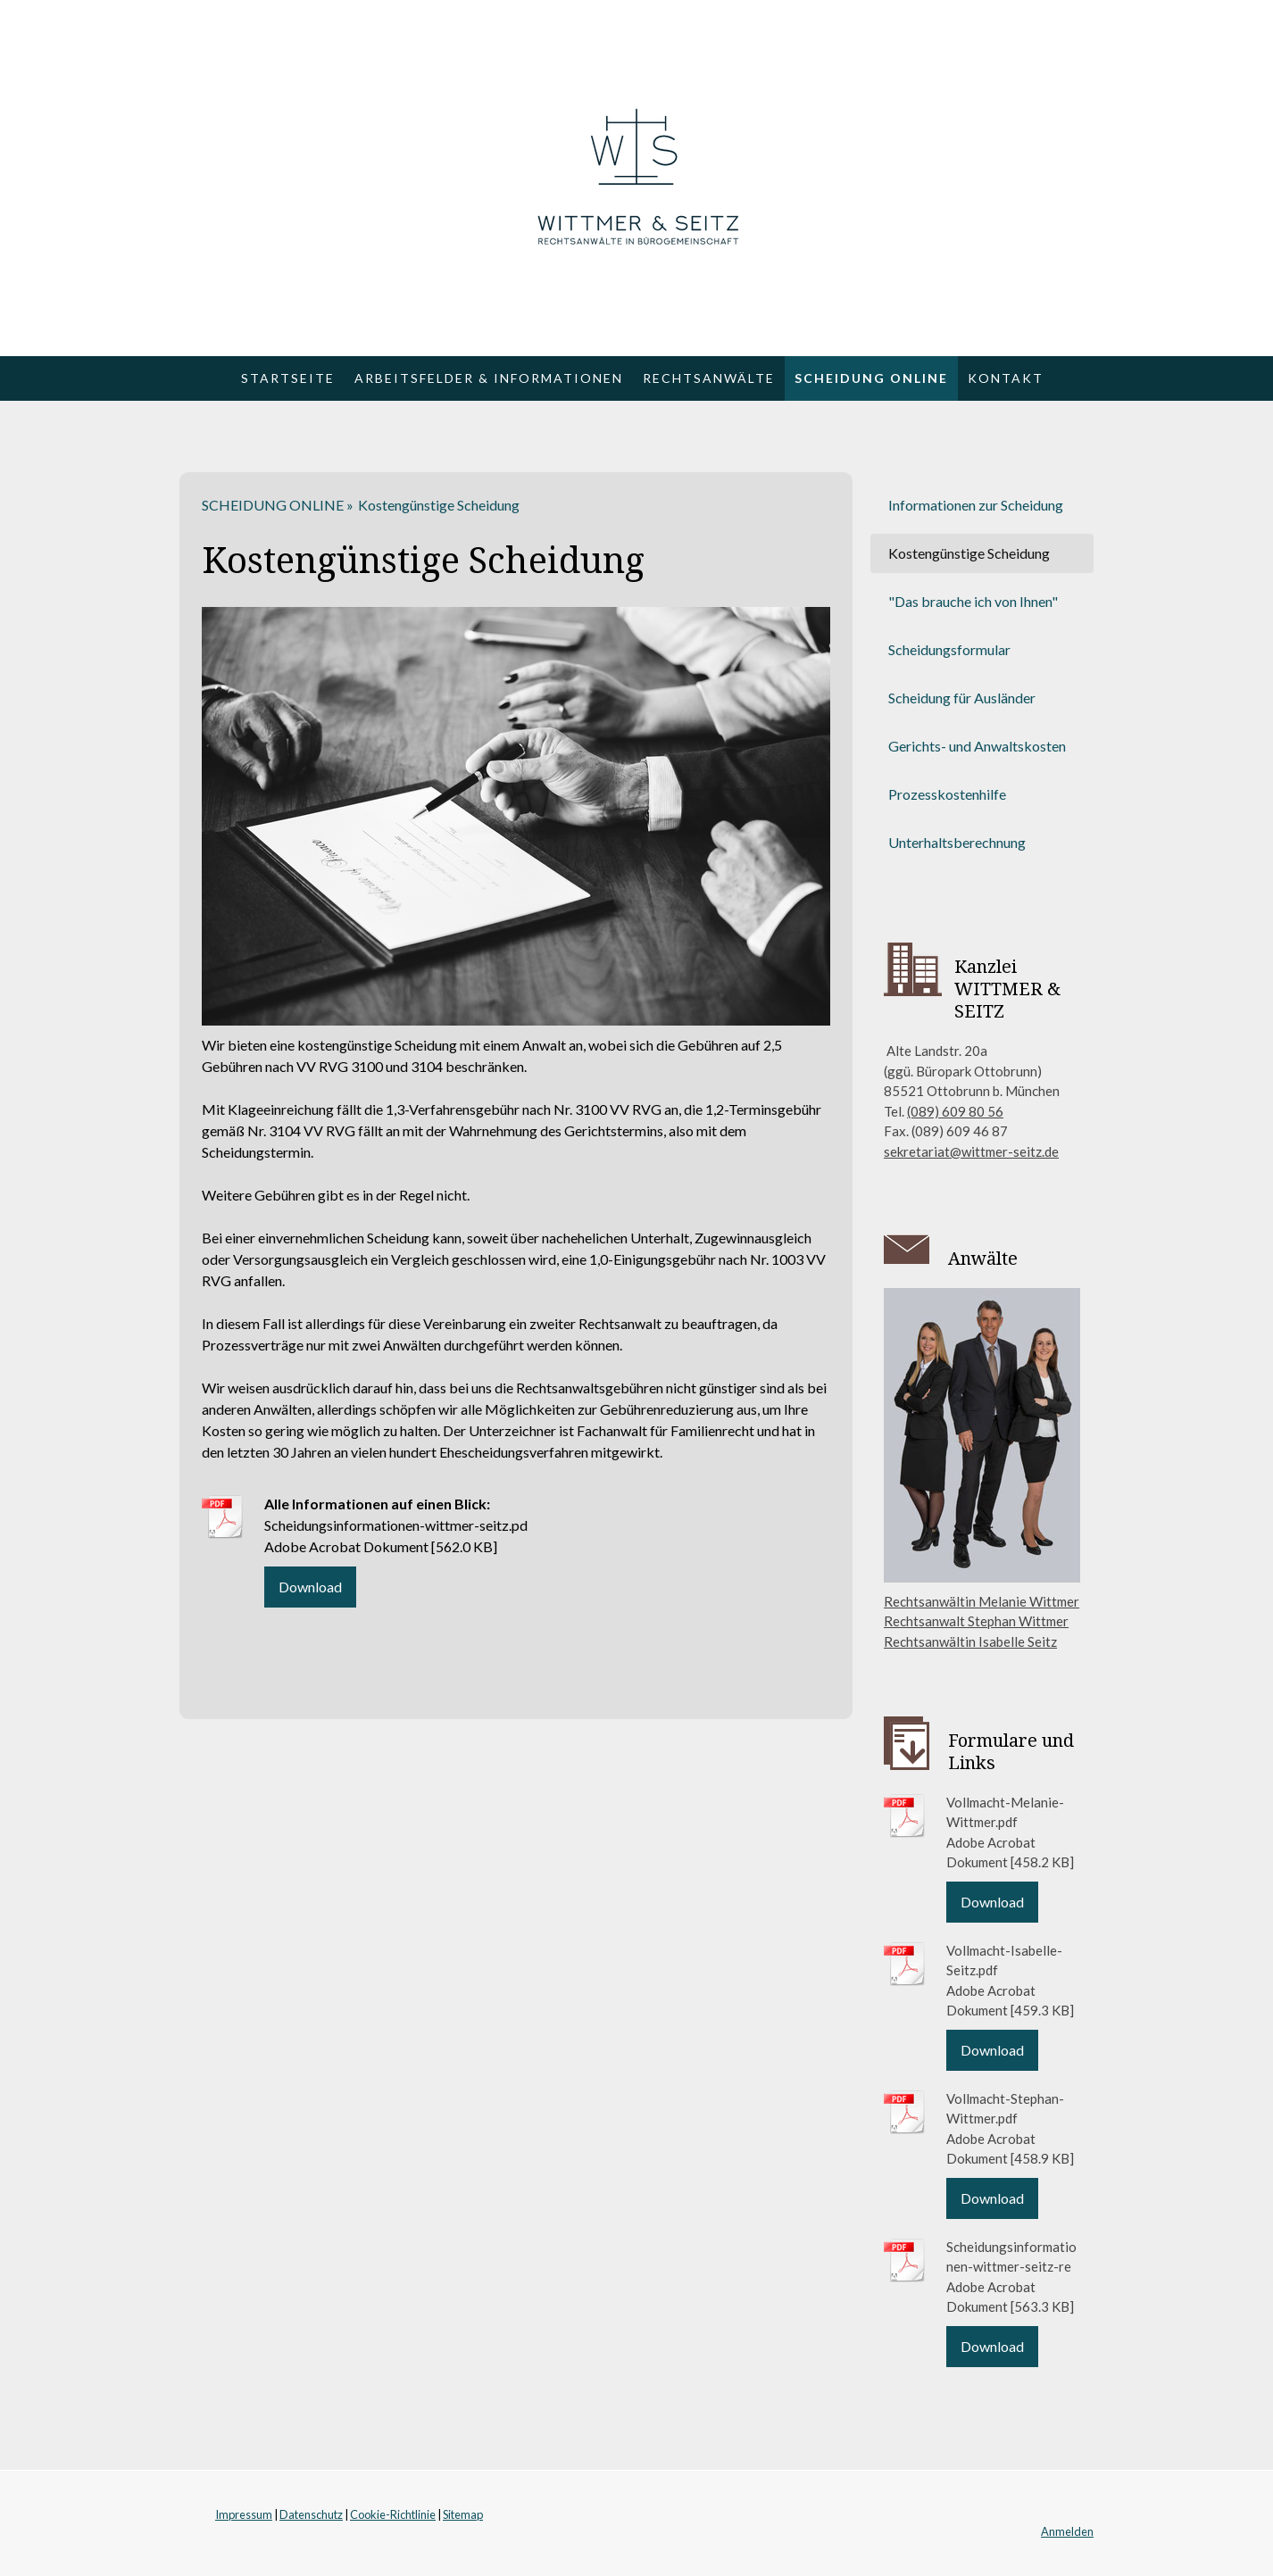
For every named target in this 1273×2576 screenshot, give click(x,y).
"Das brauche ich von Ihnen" (973, 601)
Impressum (243, 2514)
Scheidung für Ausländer (962, 697)
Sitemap (463, 2514)
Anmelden (1067, 2531)
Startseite (288, 378)
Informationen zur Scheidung (975, 504)
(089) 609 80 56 (955, 1111)
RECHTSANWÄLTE (709, 378)
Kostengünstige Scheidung (969, 552)
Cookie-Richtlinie (393, 2514)
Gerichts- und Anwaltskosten (977, 745)
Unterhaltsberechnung (957, 842)
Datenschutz (311, 2514)
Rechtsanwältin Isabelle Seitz (970, 1641)
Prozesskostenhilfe (947, 793)
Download (310, 1586)
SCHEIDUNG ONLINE (871, 378)
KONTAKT (1006, 378)
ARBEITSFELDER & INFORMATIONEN (488, 378)
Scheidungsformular (949, 649)
